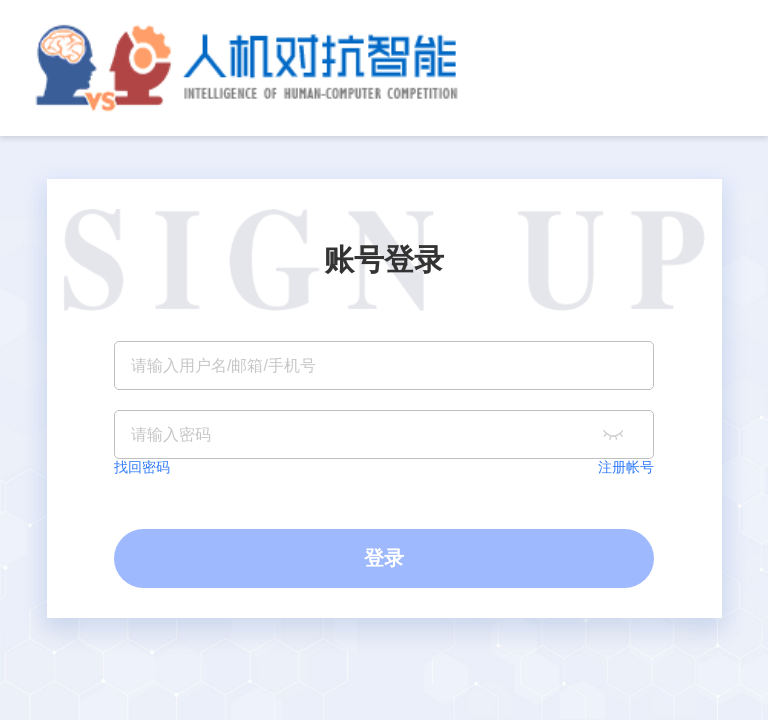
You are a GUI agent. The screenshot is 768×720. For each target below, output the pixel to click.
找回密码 (142, 467)
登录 (384, 558)
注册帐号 (626, 467)
